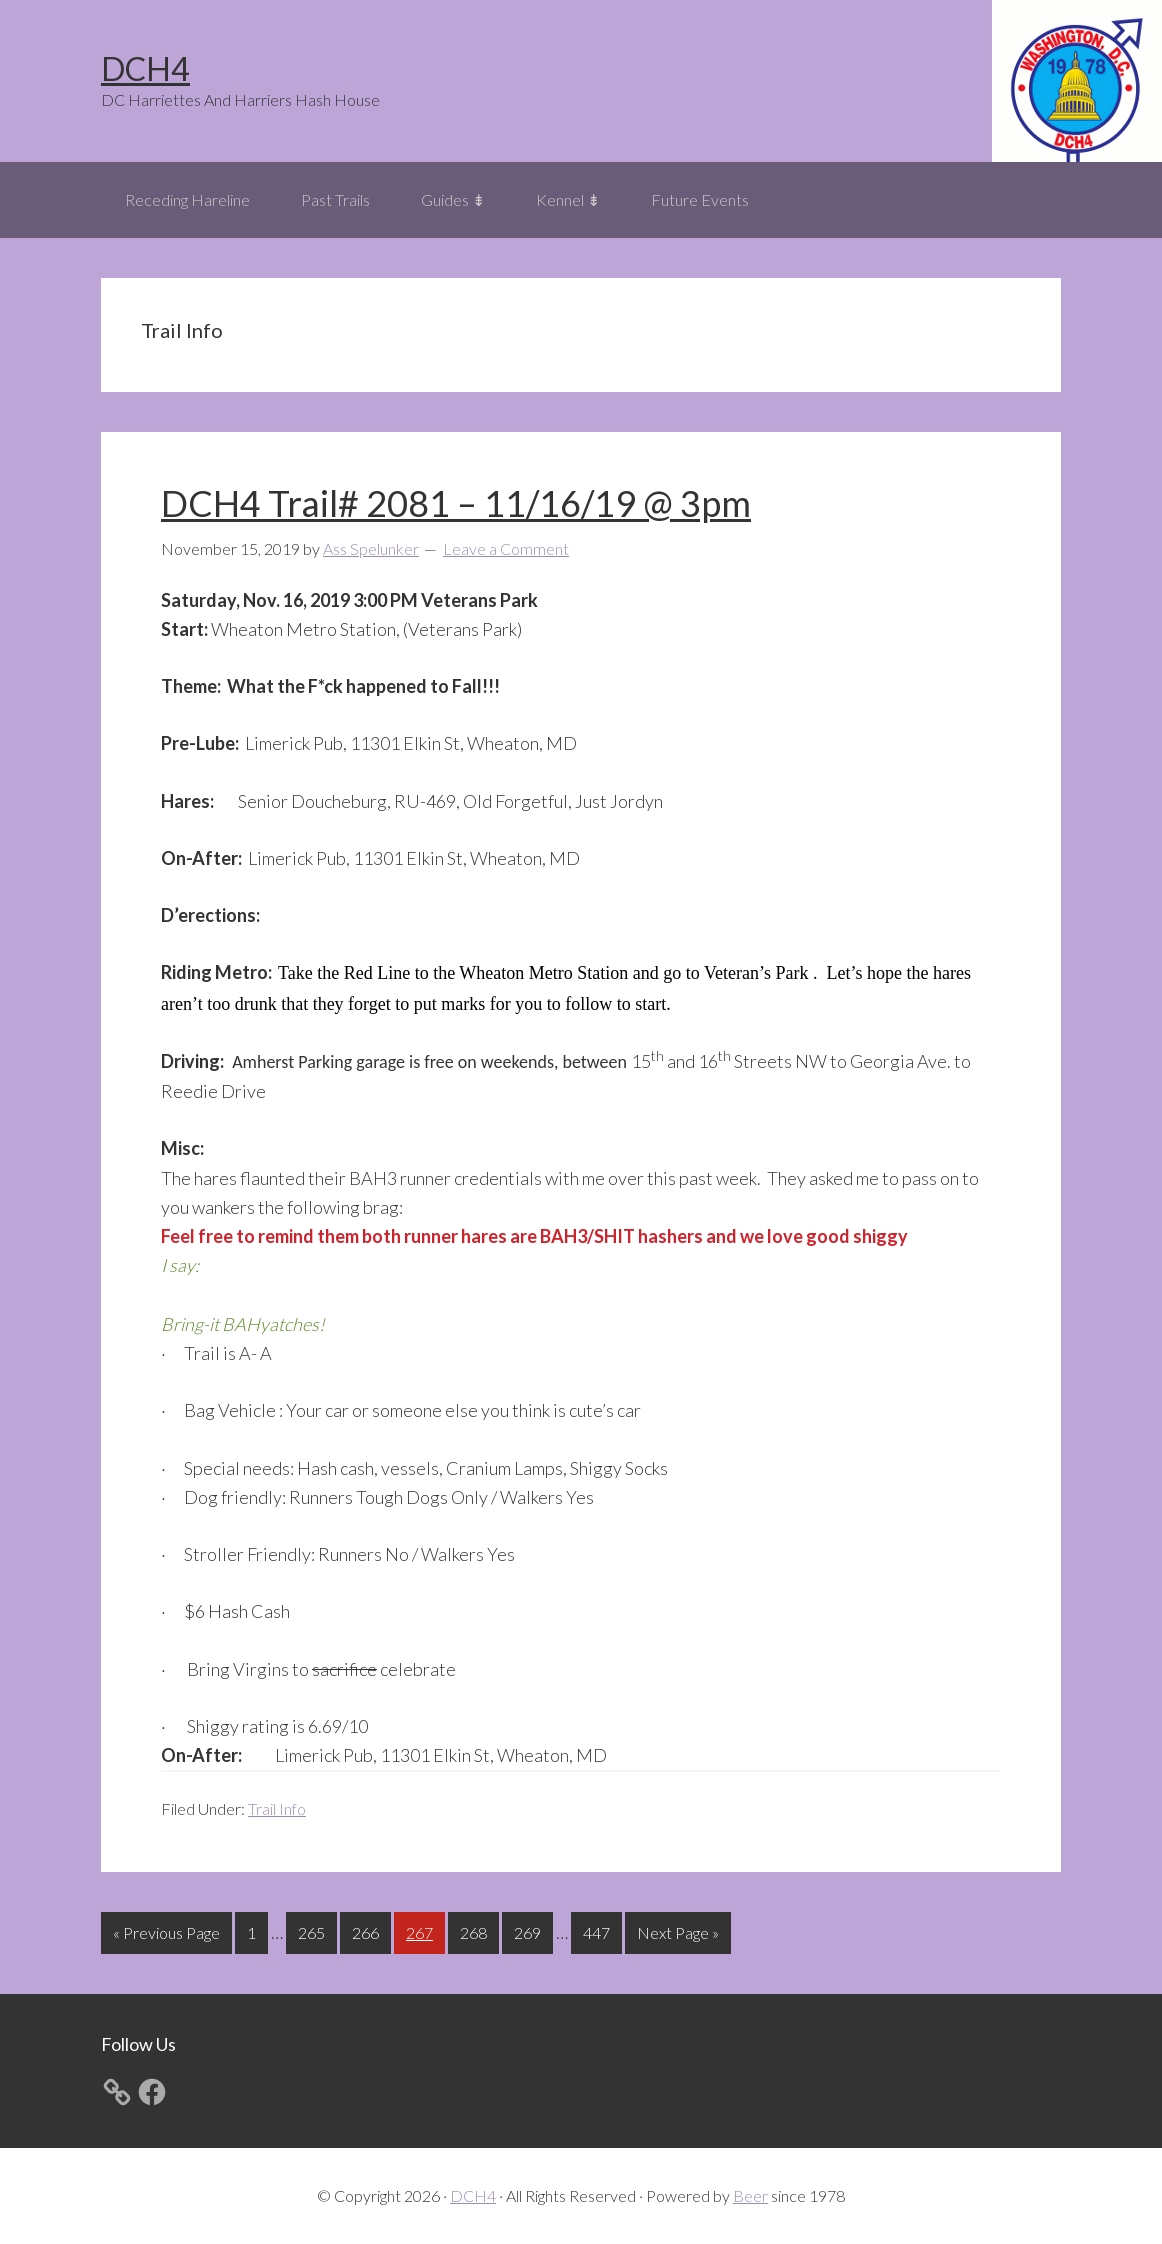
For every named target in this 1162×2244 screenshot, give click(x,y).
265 (314, 1930)
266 (368, 1930)
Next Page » (677, 1936)
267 (422, 1930)
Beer (750, 2195)
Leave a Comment (506, 548)
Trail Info (277, 1808)
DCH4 (145, 68)
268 (476, 1930)
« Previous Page (166, 1936)
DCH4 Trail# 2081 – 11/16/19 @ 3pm (456, 503)
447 (599, 1930)
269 (530, 1930)
